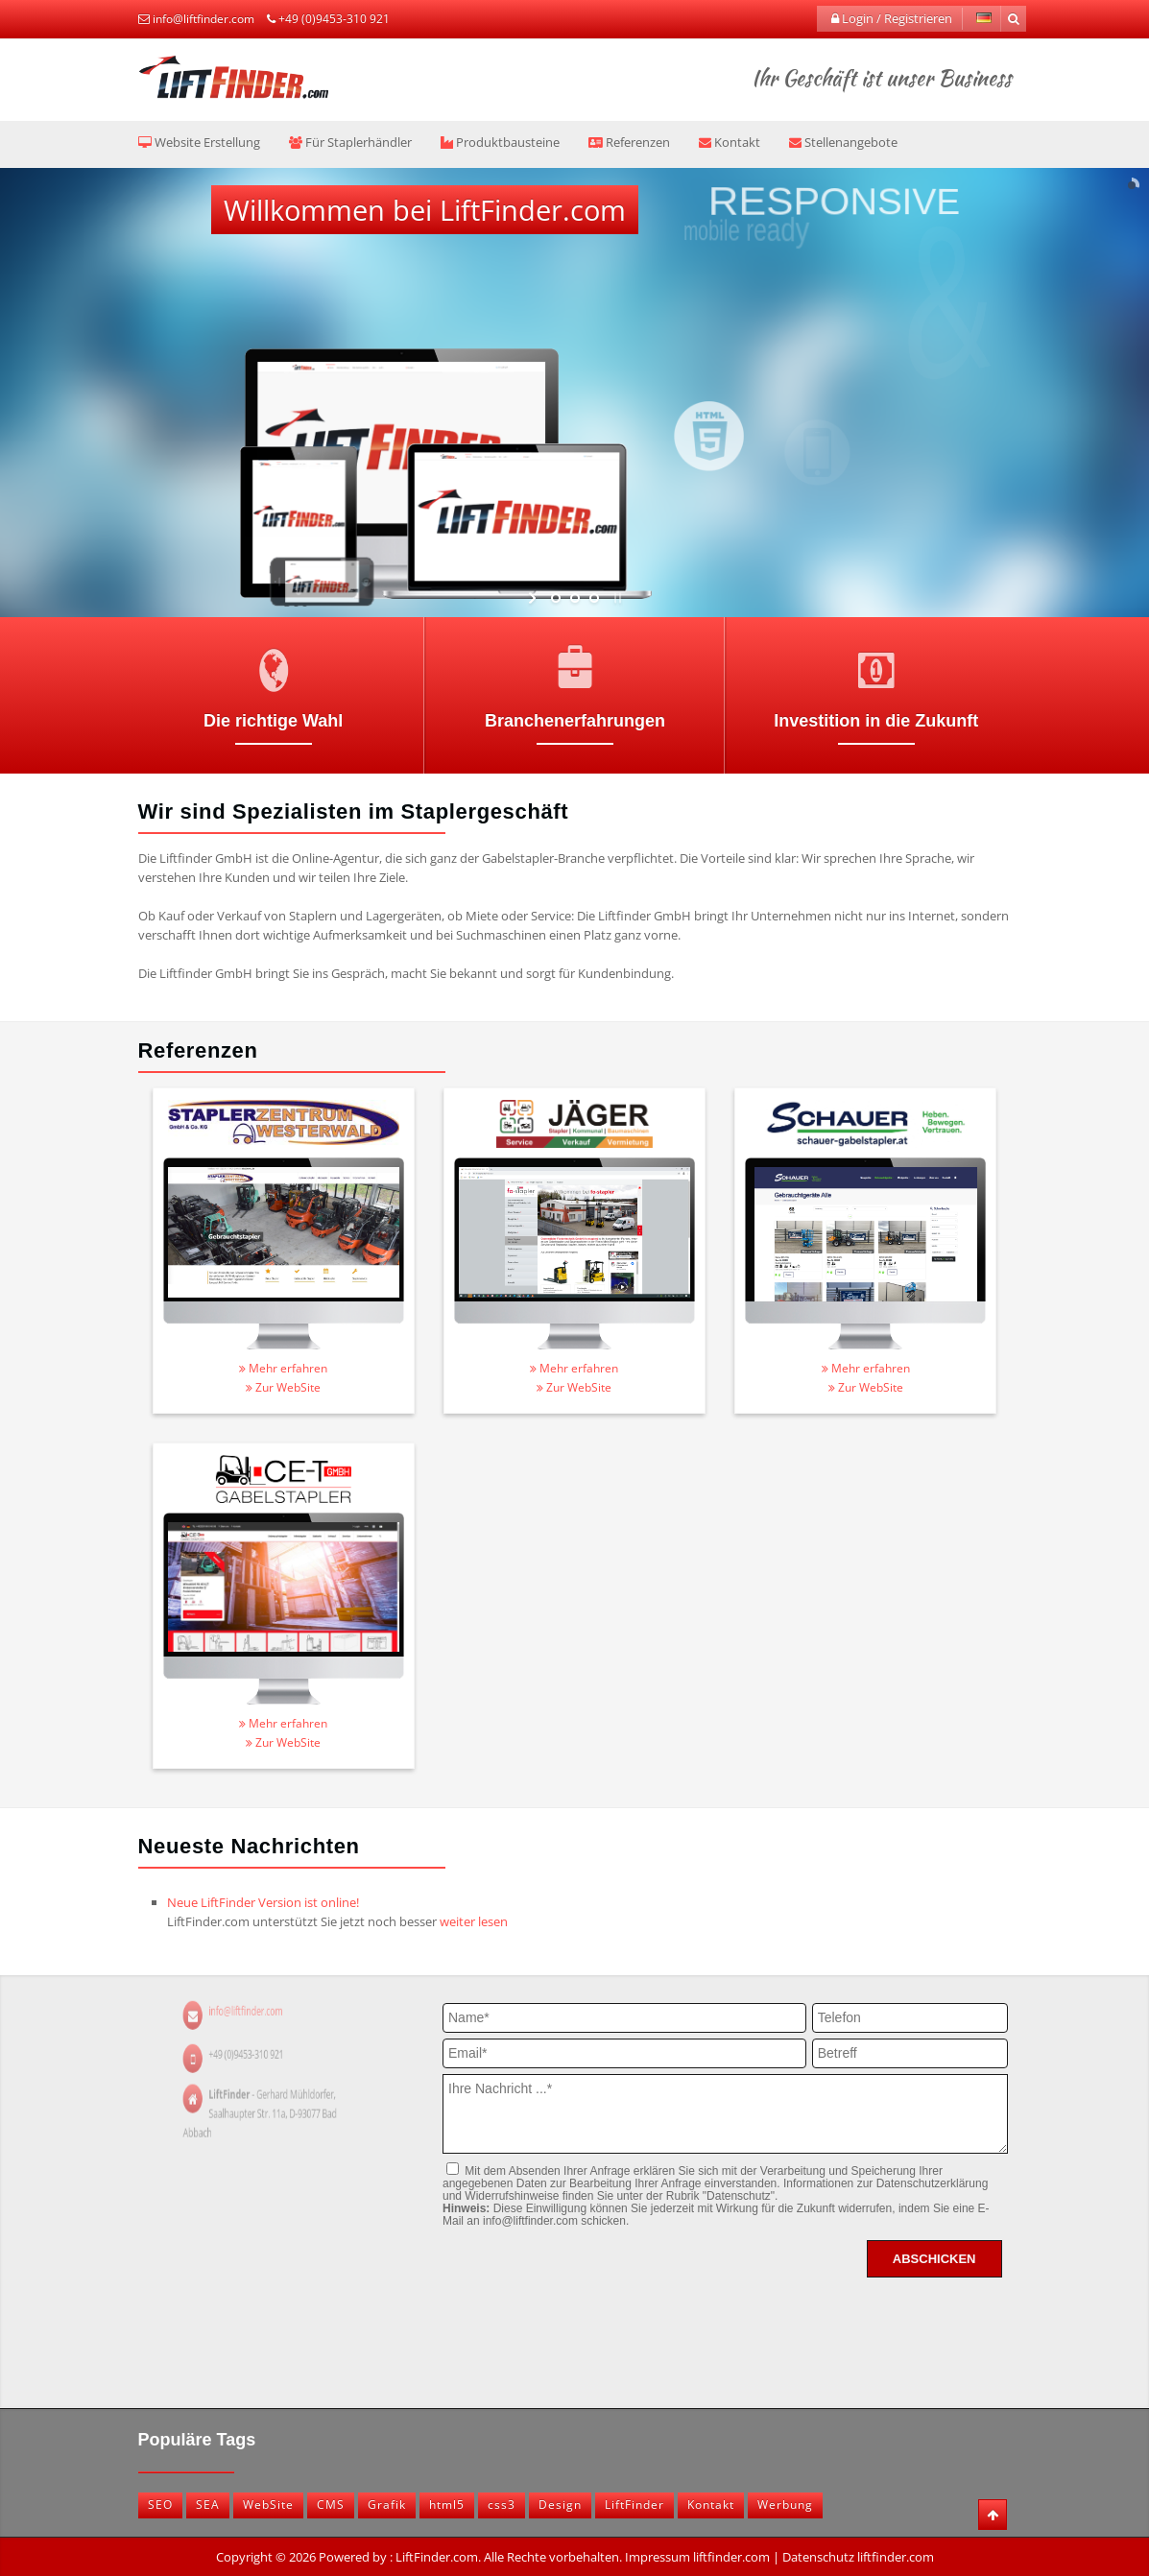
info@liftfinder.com (203, 19)
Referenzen (629, 142)
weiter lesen (474, 1921)
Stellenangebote (843, 142)
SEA (208, 2504)
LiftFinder (634, 2504)
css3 (501, 2504)
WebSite (268, 2504)
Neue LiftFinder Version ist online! (263, 1902)
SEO (160, 2504)
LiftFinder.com (436, 2556)
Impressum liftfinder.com (697, 2556)
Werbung (785, 2504)
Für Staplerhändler (350, 142)
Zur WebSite (283, 1387)
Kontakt (729, 142)
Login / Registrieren (891, 18)
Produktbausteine (500, 142)
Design (560, 2504)
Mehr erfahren (283, 1368)
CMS (331, 2504)
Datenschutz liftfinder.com (858, 2556)
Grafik (387, 2504)
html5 (447, 2504)
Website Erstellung (199, 142)
